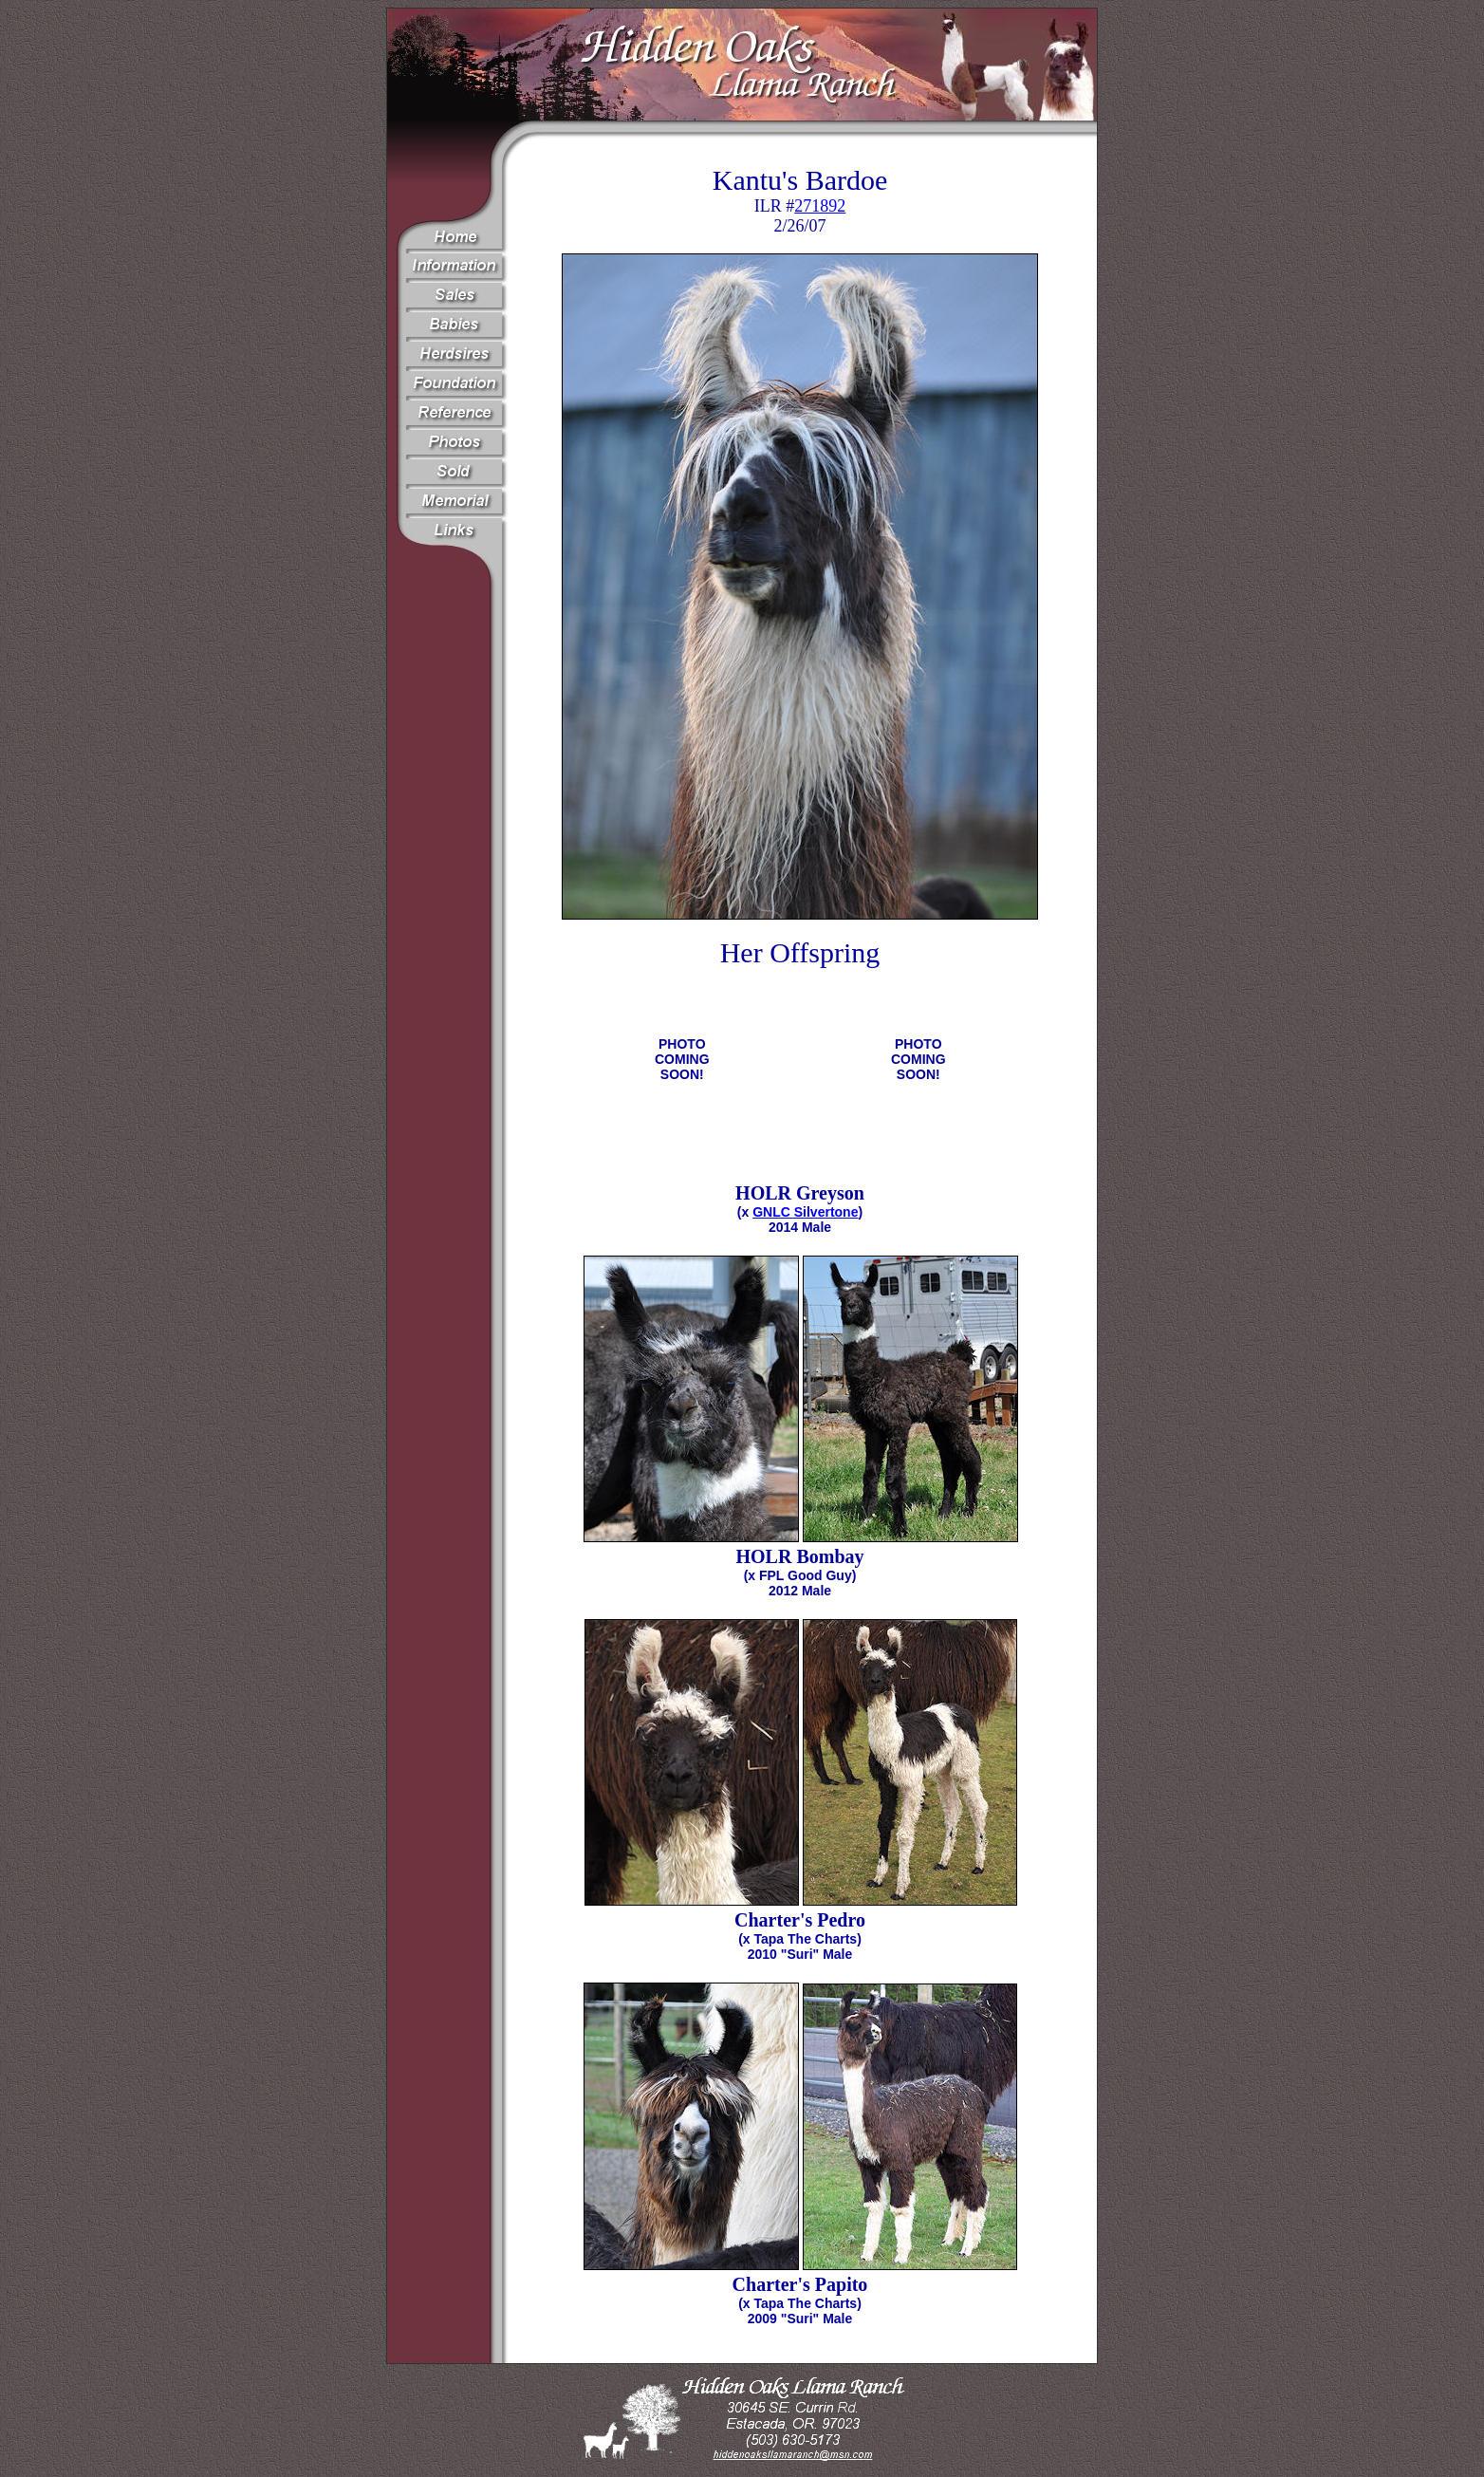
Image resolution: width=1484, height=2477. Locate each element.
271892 (819, 205)
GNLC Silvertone (805, 1212)
